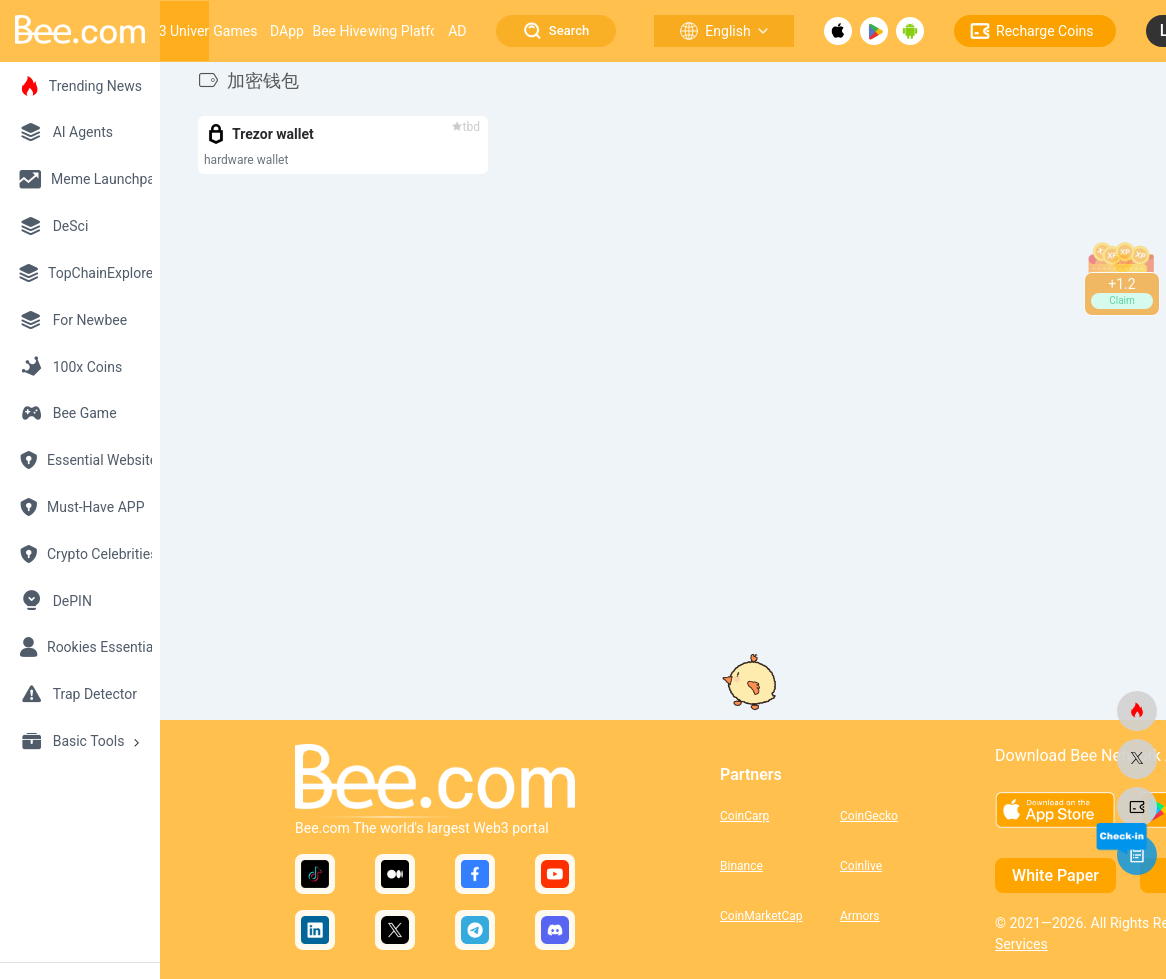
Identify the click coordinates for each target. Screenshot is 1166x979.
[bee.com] (1137, 711)
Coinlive (861, 866)
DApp (287, 31)
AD (457, 31)
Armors (860, 916)
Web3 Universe (177, 31)
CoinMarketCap (761, 916)
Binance (741, 866)
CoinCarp (744, 816)
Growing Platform (400, 31)
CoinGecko (869, 816)
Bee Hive (339, 31)
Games (235, 31)
